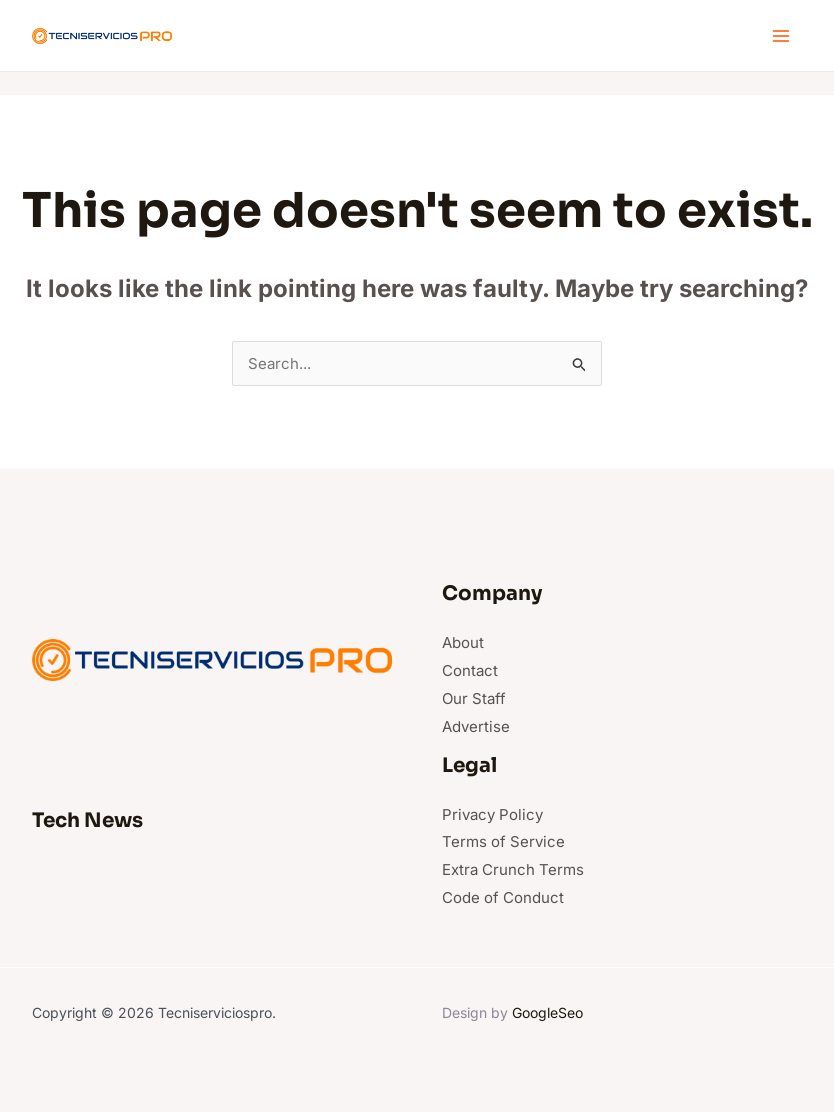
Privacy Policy (492, 814)
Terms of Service (503, 841)
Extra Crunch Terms (513, 869)
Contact (470, 670)
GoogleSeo (547, 1012)
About (463, 642)
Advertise (476, 726)
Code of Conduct (503, 897)
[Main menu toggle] (781, 35)
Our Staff (474, 698)
